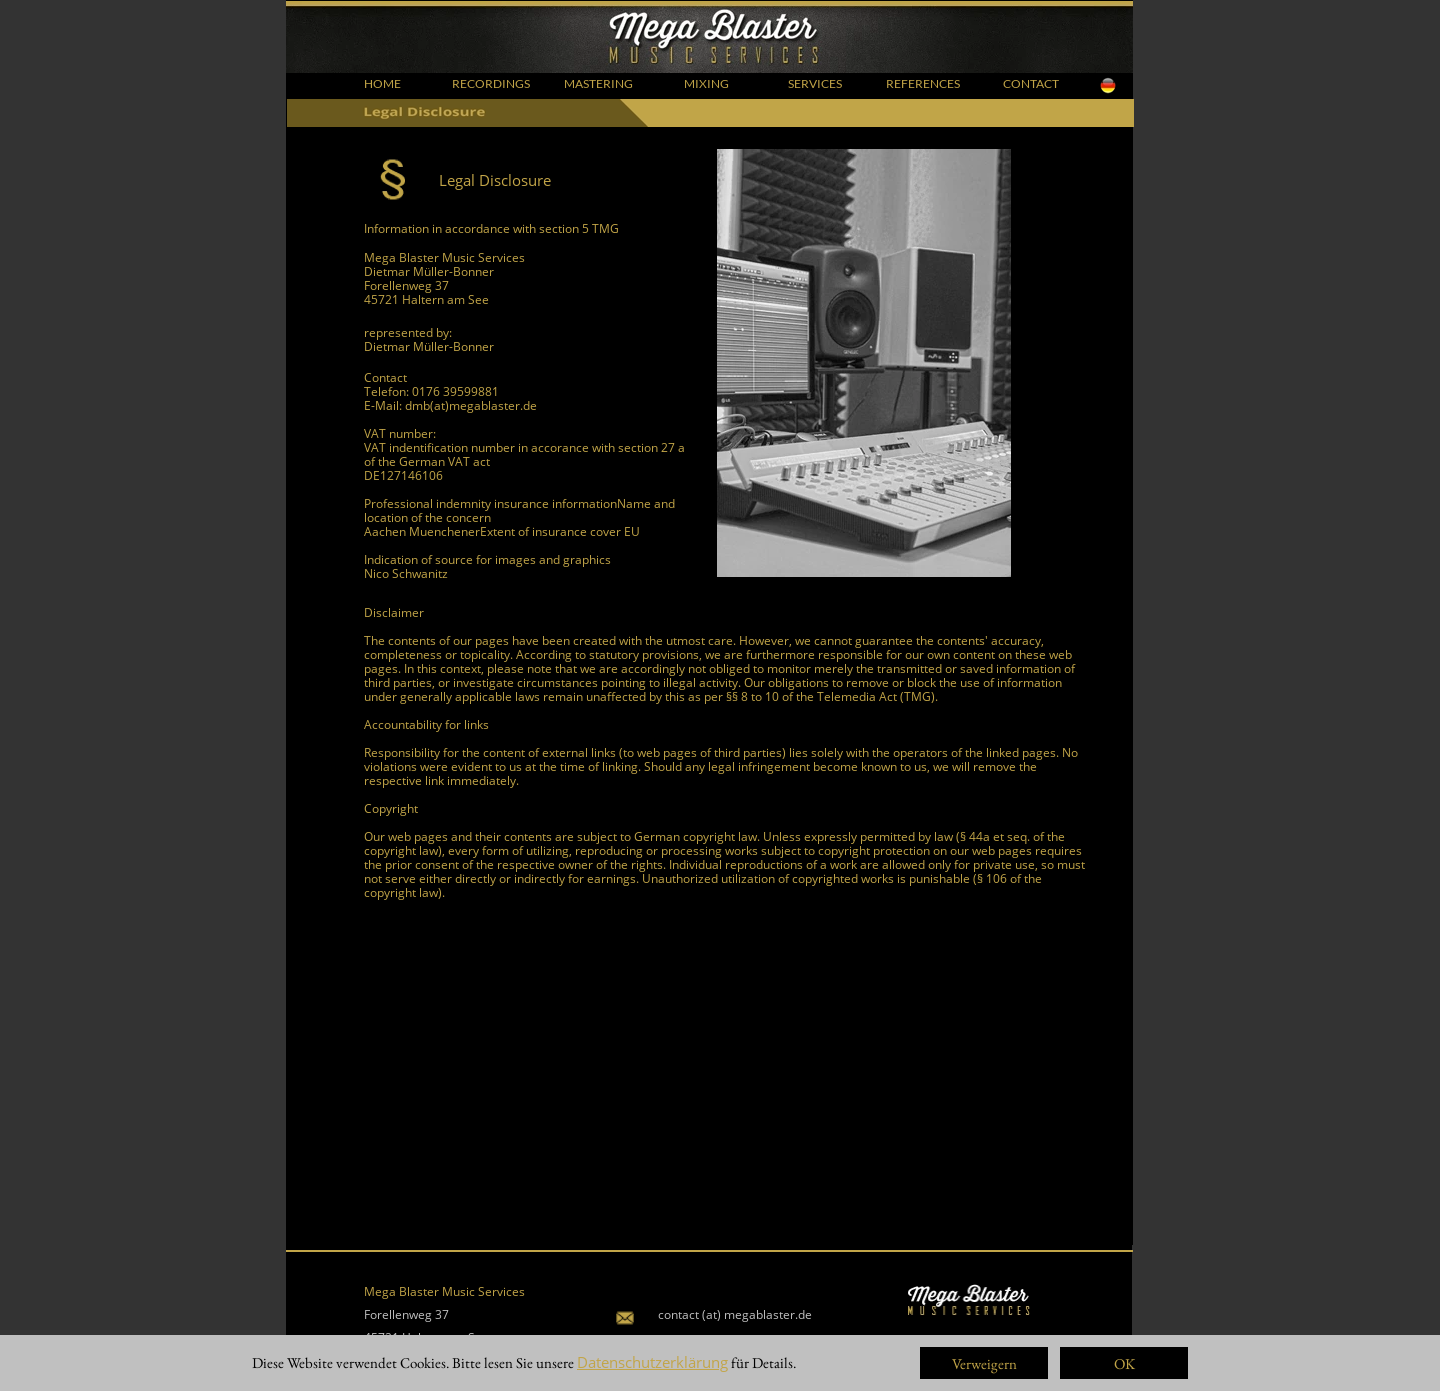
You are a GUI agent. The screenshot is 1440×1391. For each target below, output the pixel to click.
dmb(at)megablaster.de (471, 405)
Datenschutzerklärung (652, 1362)
